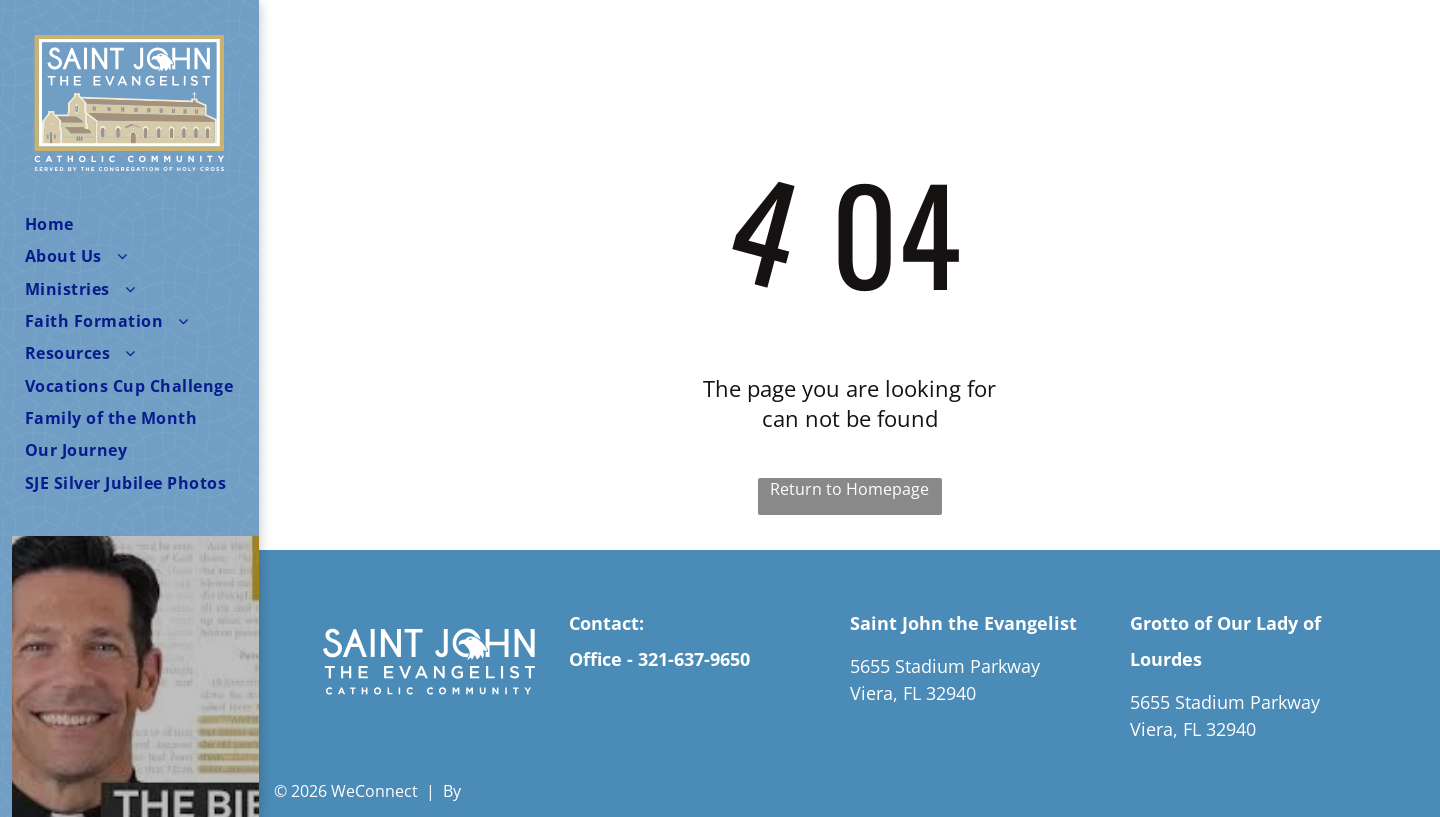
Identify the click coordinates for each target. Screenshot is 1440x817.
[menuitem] (142, 224)
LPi (476, 791)
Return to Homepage (849, 489)
